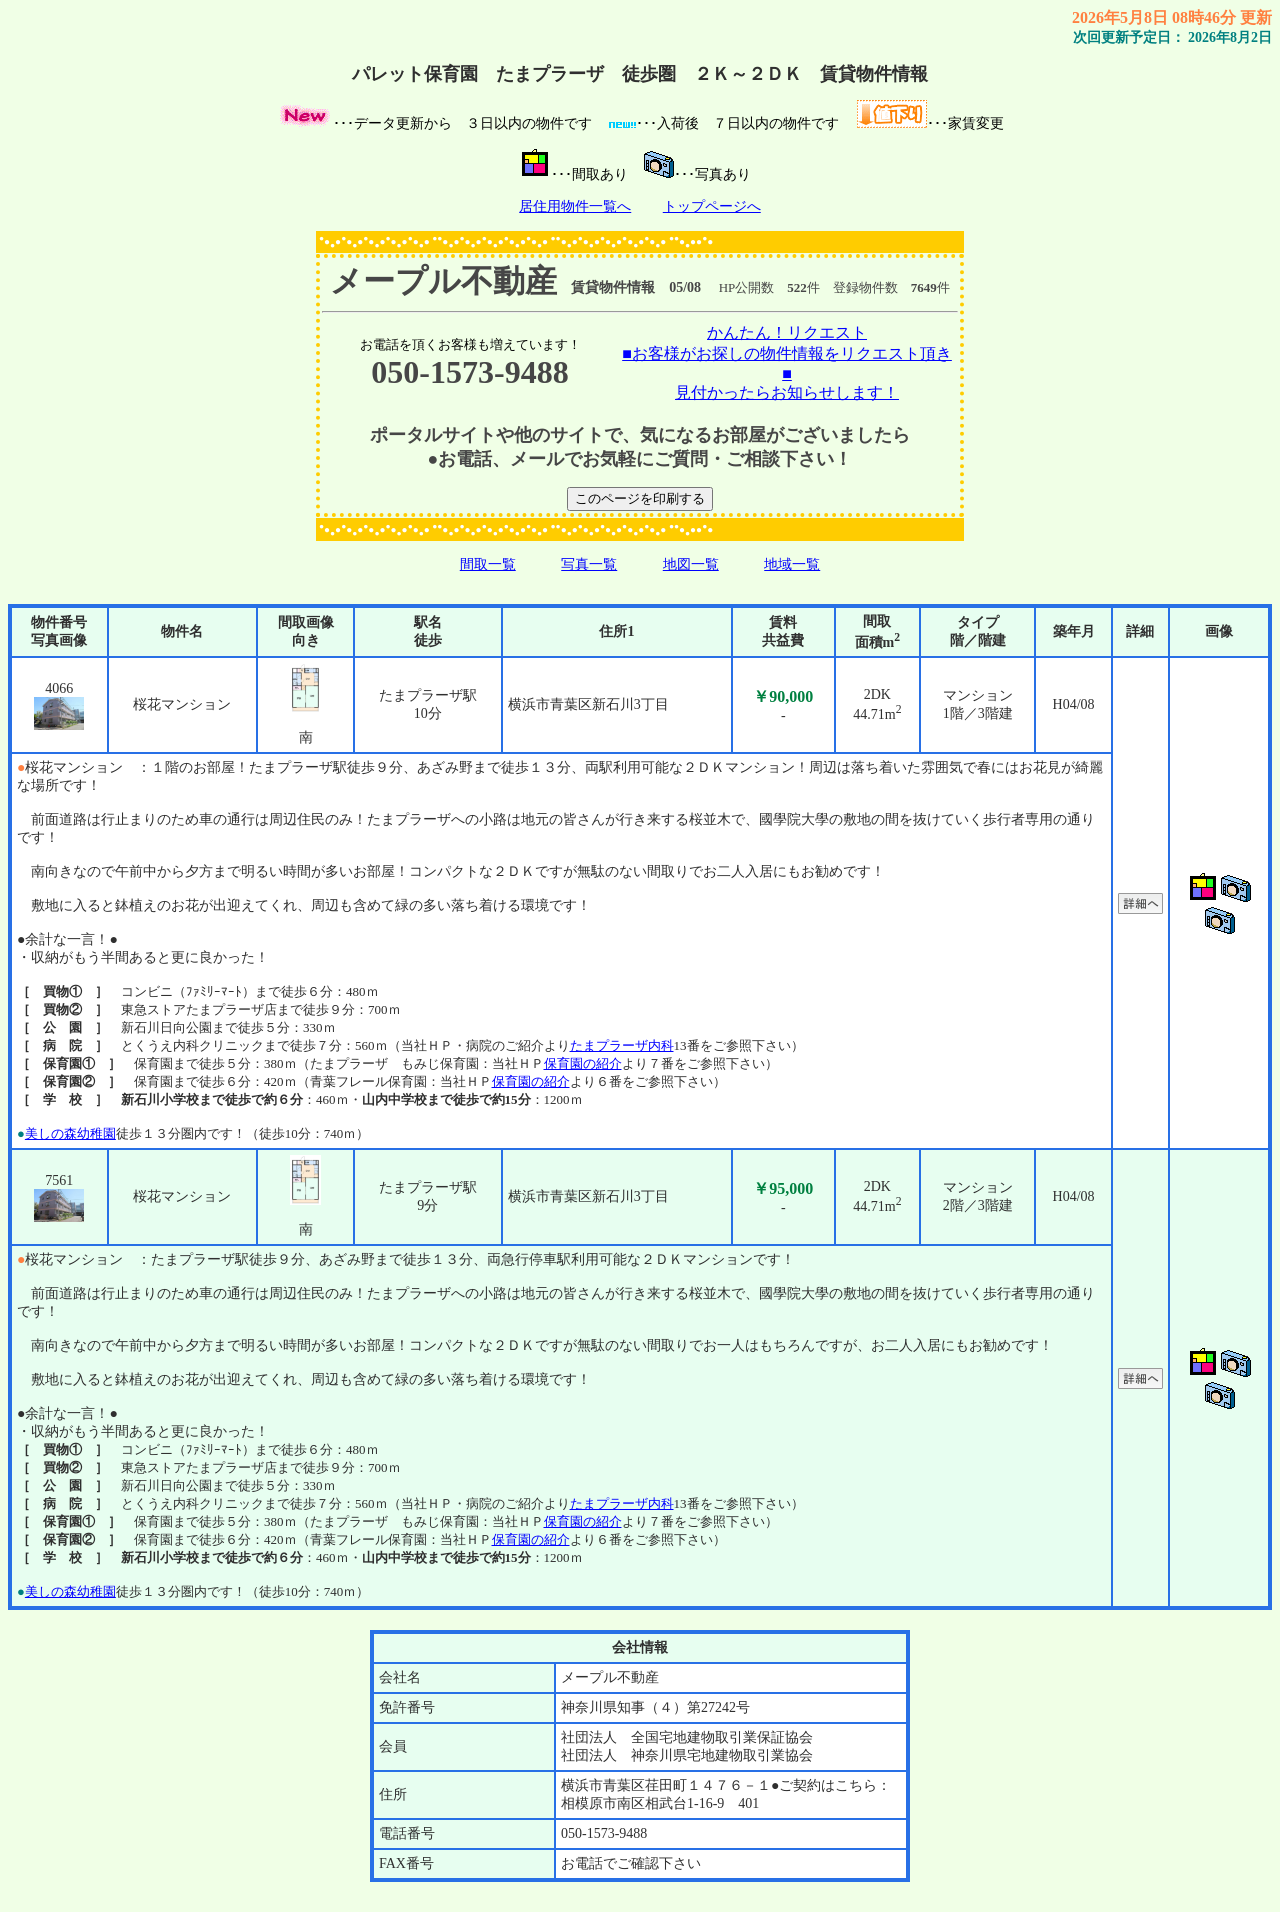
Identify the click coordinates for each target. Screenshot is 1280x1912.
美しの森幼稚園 (70, 1133)
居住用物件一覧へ (575, 206)
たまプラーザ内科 (622, 1045)
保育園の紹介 (583, 1063)
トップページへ (712, 206)
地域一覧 (792, 564)
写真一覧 (589, 564)
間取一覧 (488, 564)
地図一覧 (691, 564)
